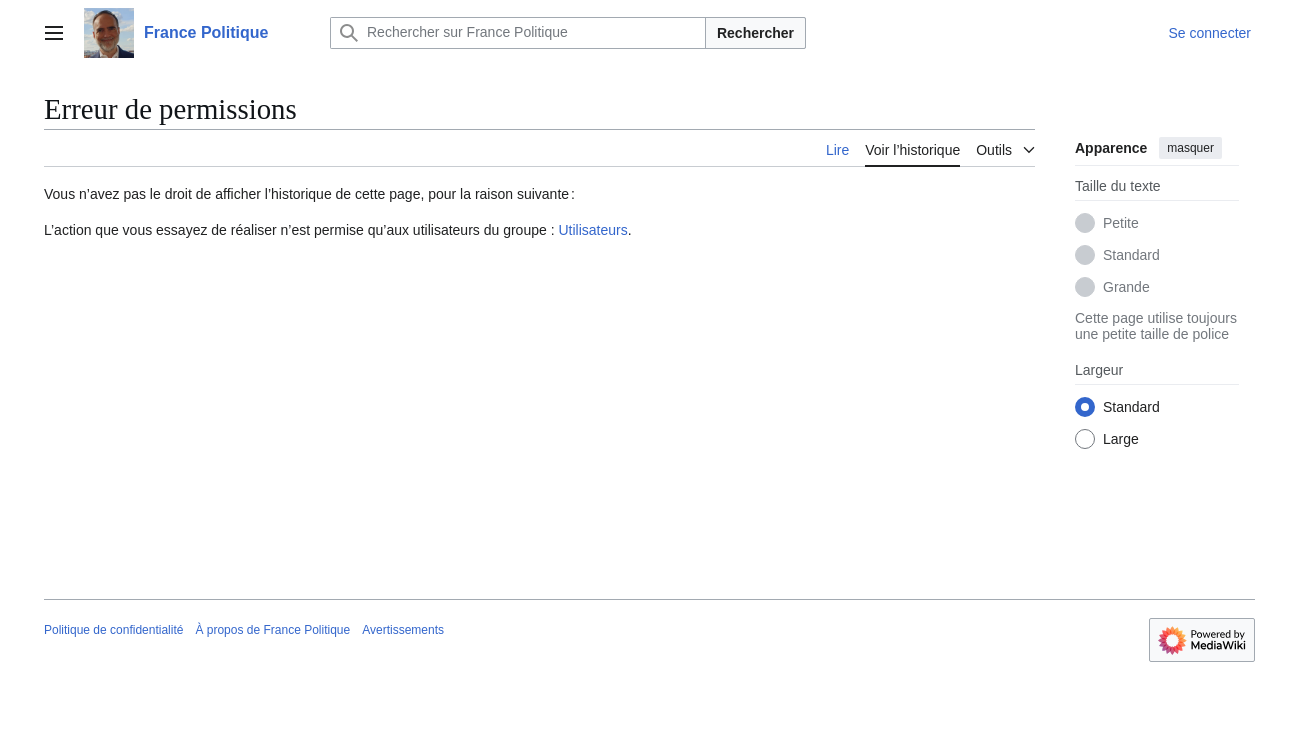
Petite (1121, 223)
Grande (1126, 287)
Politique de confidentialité (113, 630)
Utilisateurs (592, 230)
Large (1121, 439)
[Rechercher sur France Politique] (518, 33)
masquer (1190, 148)
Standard (1131, 255)
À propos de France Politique (272, 630)
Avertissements (403, 630)
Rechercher (755, 33)
